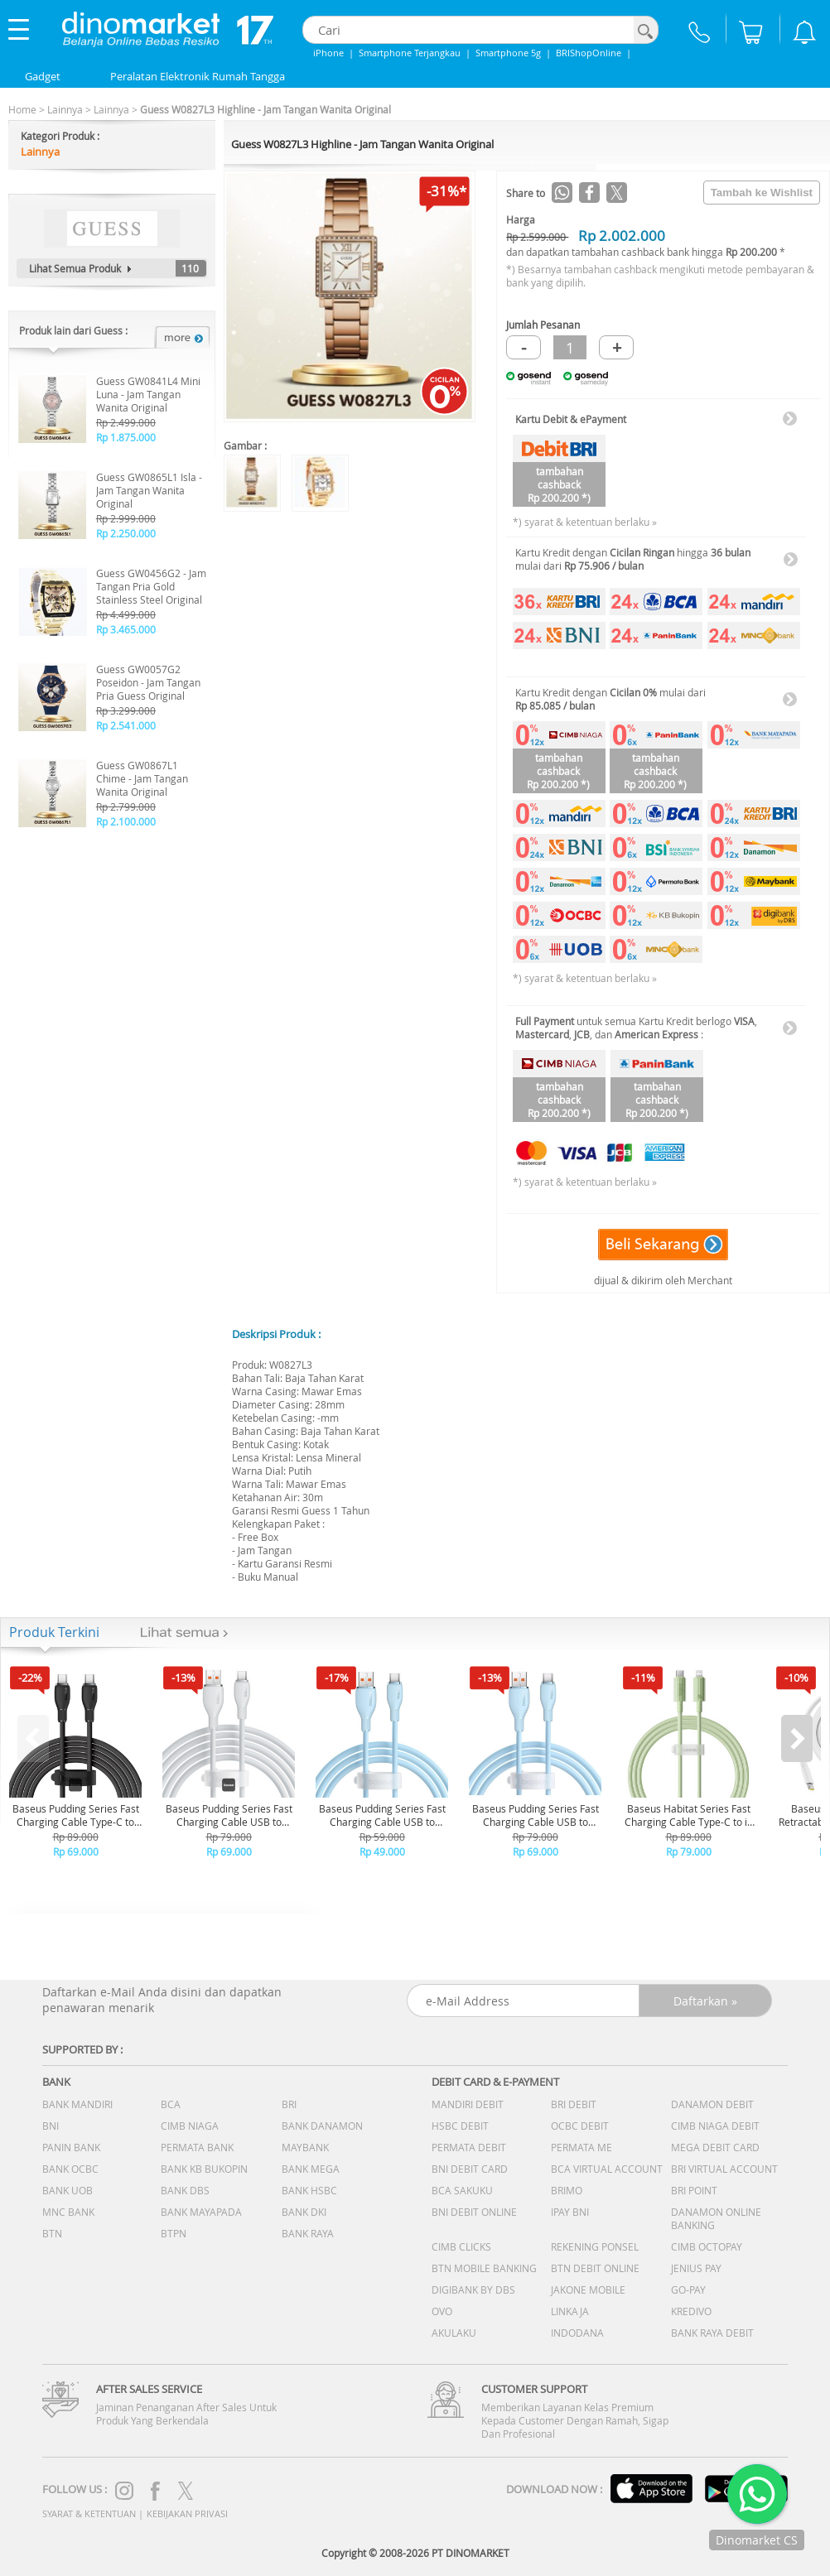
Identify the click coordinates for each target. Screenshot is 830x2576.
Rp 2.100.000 (126, 821)
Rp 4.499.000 (126, 614)
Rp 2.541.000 (126, 725)
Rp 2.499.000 (126, 422)
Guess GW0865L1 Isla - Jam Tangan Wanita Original (149, 490)
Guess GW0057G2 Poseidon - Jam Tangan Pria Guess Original (148, 682)
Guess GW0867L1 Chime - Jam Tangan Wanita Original (142, 778)
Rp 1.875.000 (126, 437)
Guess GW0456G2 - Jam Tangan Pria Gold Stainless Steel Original (151, 586)
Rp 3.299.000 (126, 710)
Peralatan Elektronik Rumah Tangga (197, 76)
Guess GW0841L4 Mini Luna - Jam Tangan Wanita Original (148, 394)
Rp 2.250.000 (126, 533)
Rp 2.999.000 (126, 518)
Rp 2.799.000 (126, 806)
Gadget (42, 76)
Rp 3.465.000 (126, 629)
